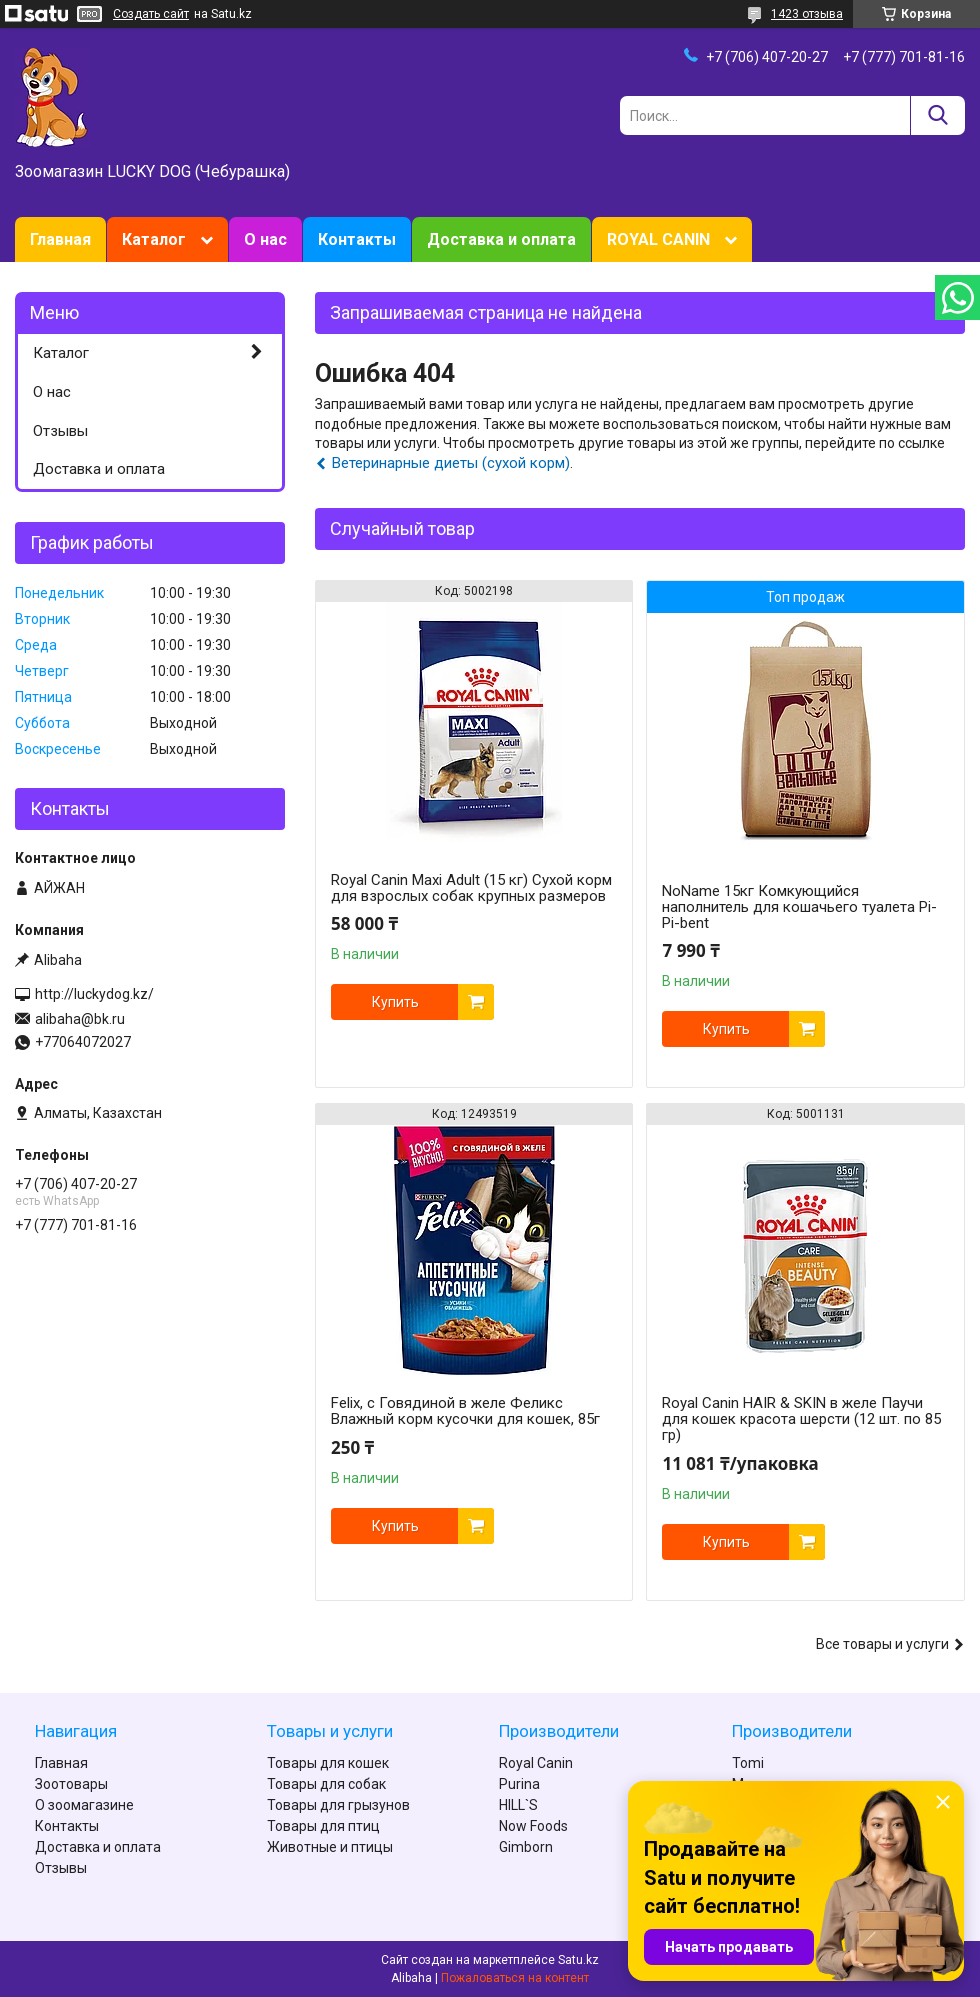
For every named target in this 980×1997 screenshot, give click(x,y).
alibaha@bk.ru (80, 1019)
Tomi (748, 1763)
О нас (265, 239)
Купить (395, 1002)
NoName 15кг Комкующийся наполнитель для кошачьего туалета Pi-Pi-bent (799, 907)
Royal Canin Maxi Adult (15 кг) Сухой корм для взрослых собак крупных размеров (471, 888)
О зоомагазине (84, 1805)
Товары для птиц (323, 1826)
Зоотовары (71, 1784)
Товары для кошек (328, 1763)
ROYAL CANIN (658, 239)
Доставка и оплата (501, 239)
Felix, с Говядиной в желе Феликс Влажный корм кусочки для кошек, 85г (465, 1411)
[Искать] (937, 115)
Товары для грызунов (338, 1805)
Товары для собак (326, 1784)
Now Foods (533, 1826)
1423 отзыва (807, 14)
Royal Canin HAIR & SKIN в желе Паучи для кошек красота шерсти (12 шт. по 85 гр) (801, 1419)
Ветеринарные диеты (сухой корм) (451, 463)
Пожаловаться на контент (515, 1978)
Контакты (357, 239)
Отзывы (60, 431)
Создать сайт (151, 14)
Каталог (154, 239)
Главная (60, 239)
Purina (519, 1784)
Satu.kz (578, 1960)
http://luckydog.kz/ (94, 994)
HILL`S (518, 1805)
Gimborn (526, 1847)
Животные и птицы (330, 1847)
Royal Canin (536, 1763)
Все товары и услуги (882, 1644)
